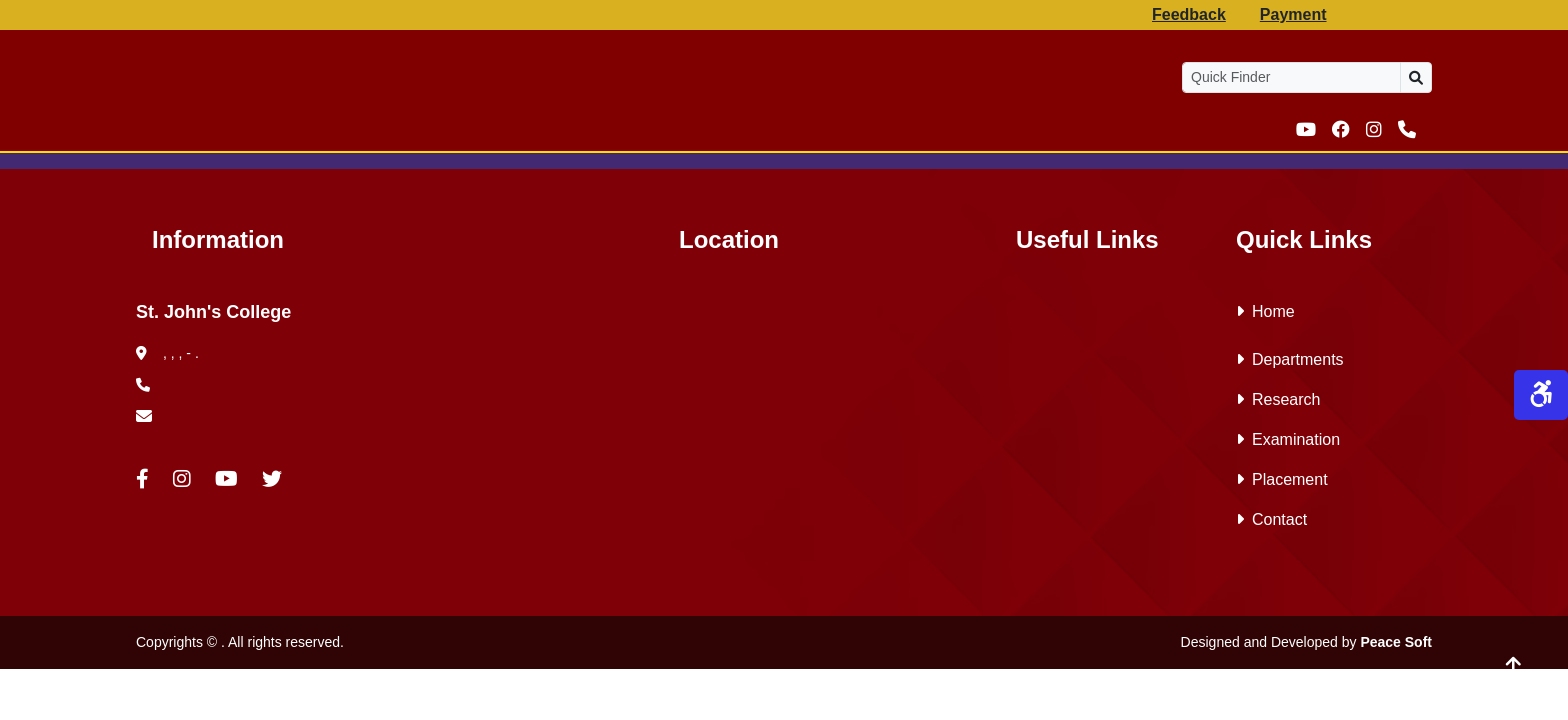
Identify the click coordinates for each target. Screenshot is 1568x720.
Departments (1290, 359)
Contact (1271, 519)
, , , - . (167, 353)
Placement (1282, 479)
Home (1265, 311)
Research (1278, 399)
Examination (1288, 439)
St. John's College (213, 312)
